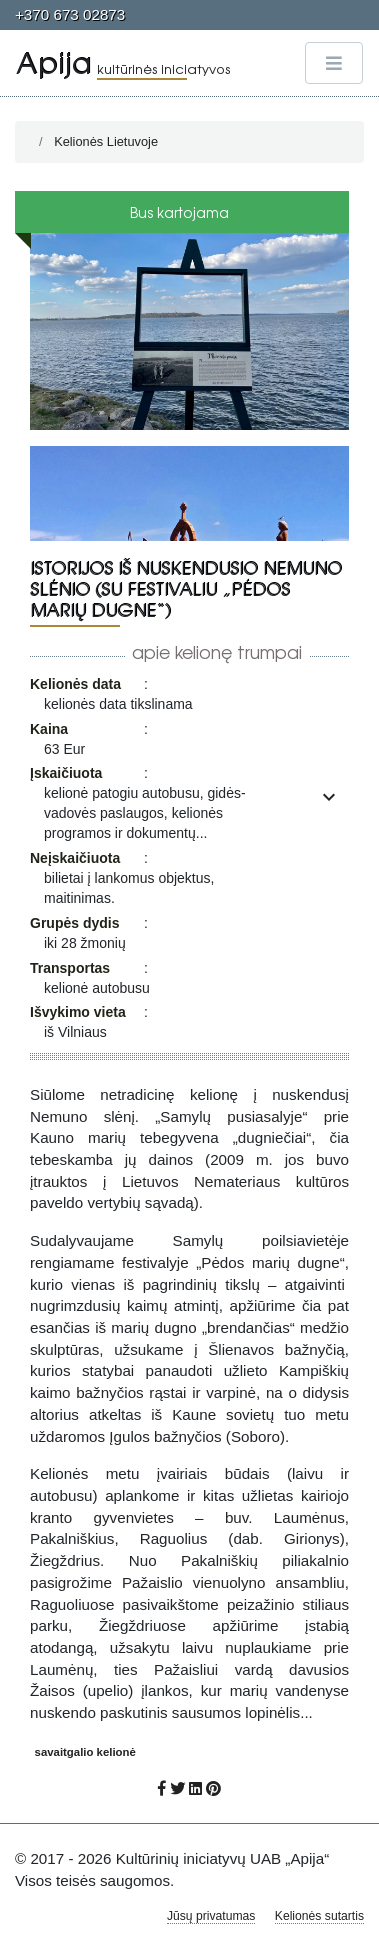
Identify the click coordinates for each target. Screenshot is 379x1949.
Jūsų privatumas (211, 1916)
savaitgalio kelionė (85, 1752)
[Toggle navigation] (334, 63)
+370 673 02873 (70, 14)
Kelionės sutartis (319, 1916)
